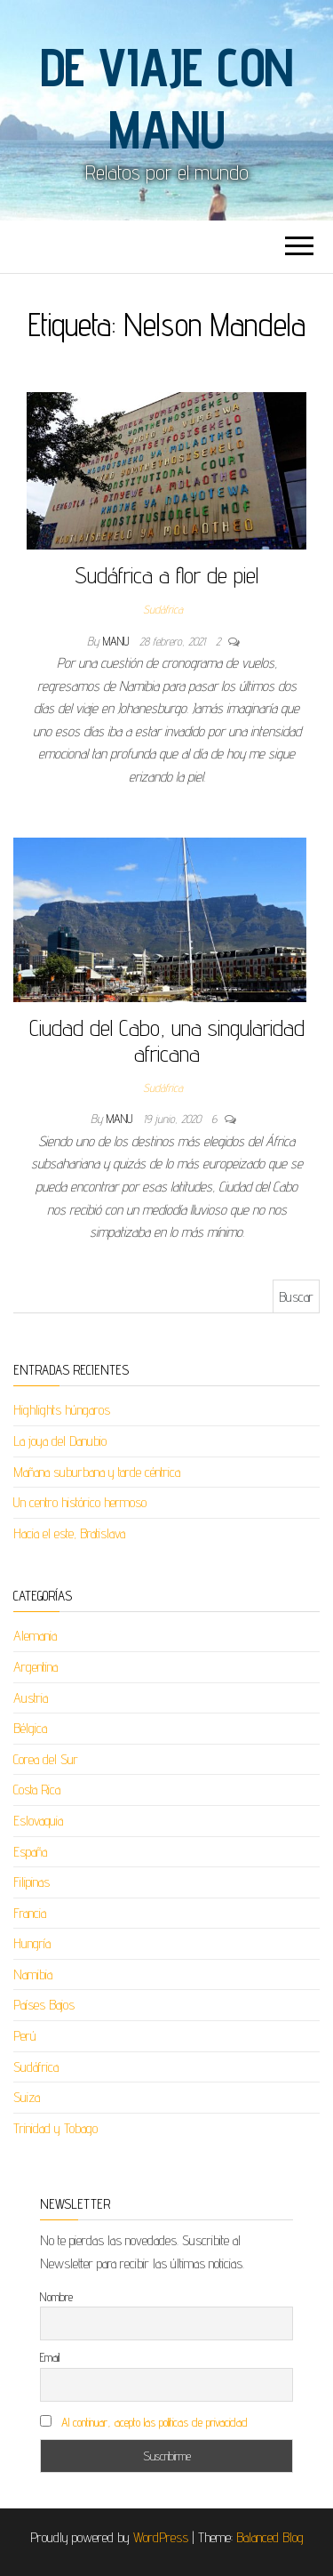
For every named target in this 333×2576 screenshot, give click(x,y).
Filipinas (31, 1882)
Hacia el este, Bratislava (69, 1533)
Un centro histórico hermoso (80, 1502)
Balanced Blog (270, 2537)
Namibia (32, 1974)
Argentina (35, 1666)
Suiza (26, 2097)
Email (49, 2357)
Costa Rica (36, 1789)
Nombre (56, 2297)
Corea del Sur (45, 1759)
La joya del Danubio (60, 1440)
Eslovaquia (38, 1820)
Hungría (32, 1943)
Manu (117, 641)
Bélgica (30, 1728)
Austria (30, 1697)
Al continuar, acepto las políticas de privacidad (154, 2422)
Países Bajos (44, 2004)
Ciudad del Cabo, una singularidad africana (167, 1040)
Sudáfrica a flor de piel (166, 575)
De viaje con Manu (167, 98)
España (30, 1851)
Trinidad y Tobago (55, 2128)
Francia (29, 1913)
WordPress (160, 2537)
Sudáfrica (163, 609)
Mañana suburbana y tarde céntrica (96, 1472)
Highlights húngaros (61, 1409)
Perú (24, 2035)
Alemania (35, 1635)
